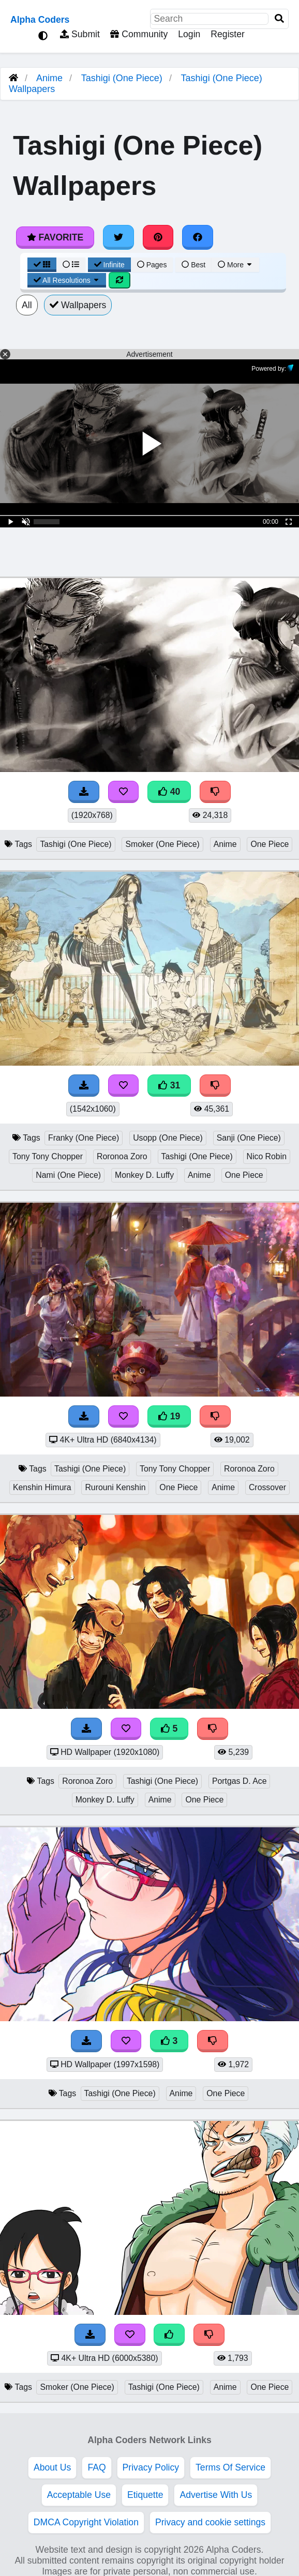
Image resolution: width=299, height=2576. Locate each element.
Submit (80, 34)
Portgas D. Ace (239, 1781)
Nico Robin (267, 1156)
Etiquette (145, 2495)
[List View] (70, 264)
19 (169, 1416)
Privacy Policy (151, 2467)
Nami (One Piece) (68, 1175)
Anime (49, 78)
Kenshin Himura (42, 1487)
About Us (52, 2467)
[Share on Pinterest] (158, 237)
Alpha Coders (39, 19)
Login (189, 34)
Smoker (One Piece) (162, 844)
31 (169, 1085)
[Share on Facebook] (197, 237)
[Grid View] (41, 264)
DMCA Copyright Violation (86, 2522)
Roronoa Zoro (122, 1156)
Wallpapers (78, 305)
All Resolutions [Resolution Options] (67, 280)
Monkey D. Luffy (144, 1175)
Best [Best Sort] (193, 265)
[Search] (279, 18)
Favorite (55, 237)
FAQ (96, 2467)
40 (169, 791)
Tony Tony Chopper (47, 1156)
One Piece (269, 844)
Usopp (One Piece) (168, 1137)
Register (228, 34)
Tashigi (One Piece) (121, 78)
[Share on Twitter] (118, 237)
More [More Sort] (235, 265)
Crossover (267, 1487)
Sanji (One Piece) (249, 1137)
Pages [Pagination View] (152, 265)
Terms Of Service (230, 2467)
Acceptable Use (79, 2495)
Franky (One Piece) (83, 1137)
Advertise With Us (216, 2495)
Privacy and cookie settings (210, 2522)
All (27, 305)
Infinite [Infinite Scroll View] (109, 265)
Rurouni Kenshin (115, 1487)
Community (139, 34)
